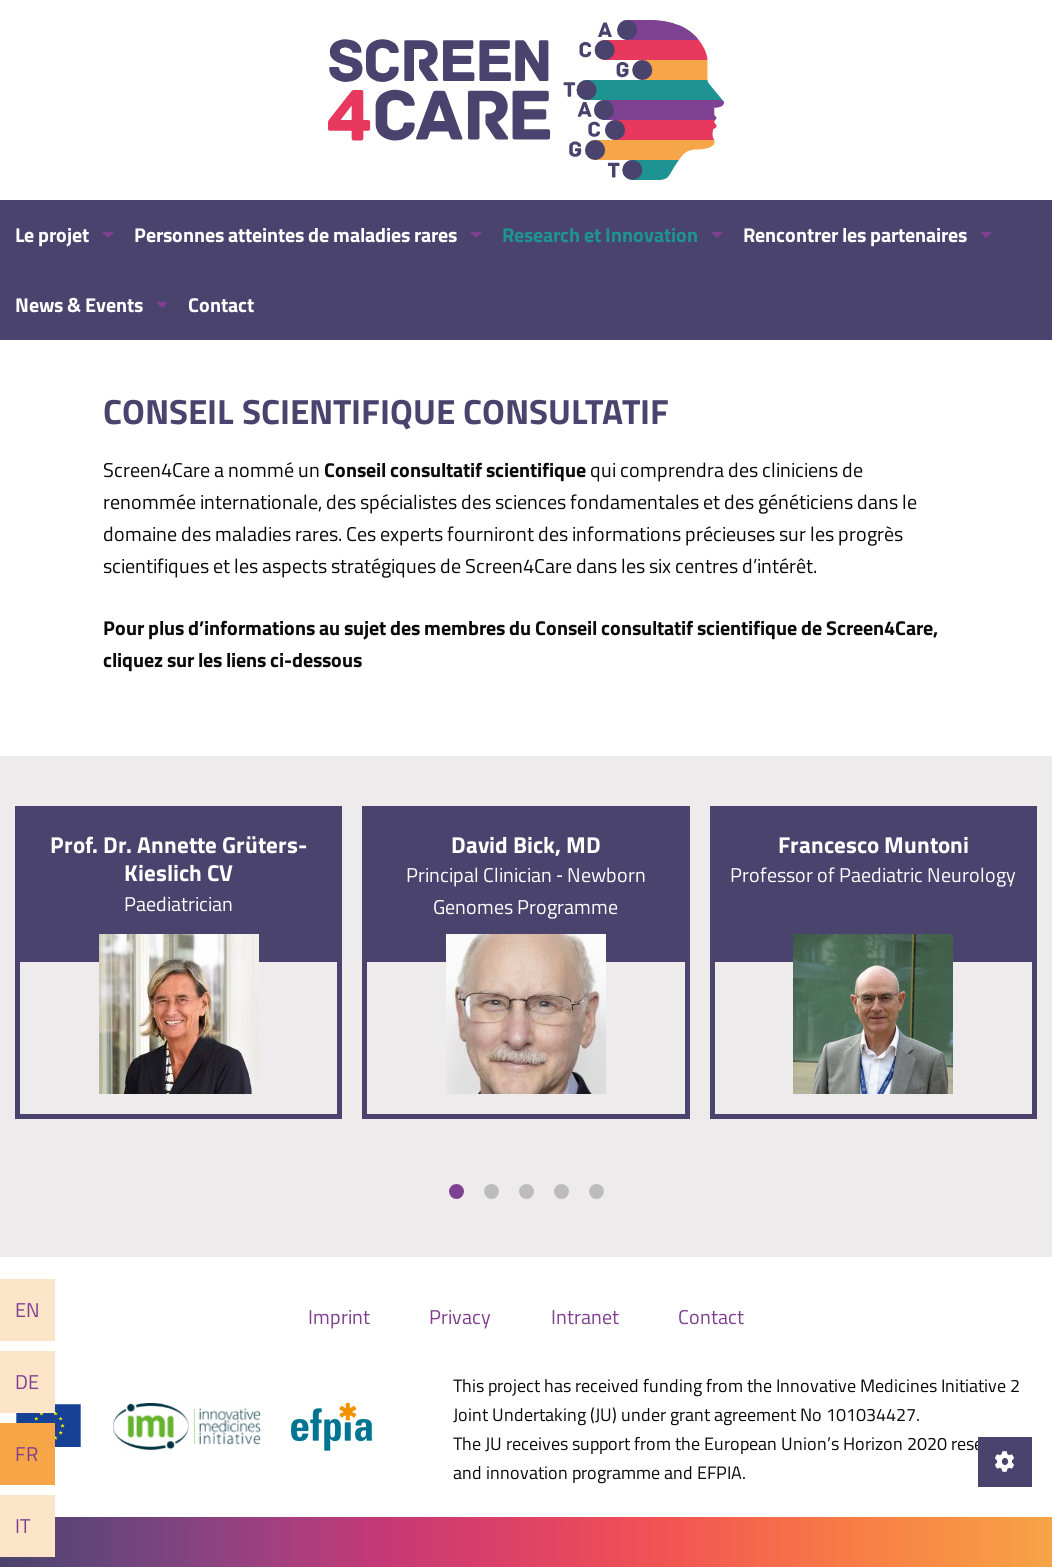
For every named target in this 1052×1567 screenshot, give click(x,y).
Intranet (585, 1316)
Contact (711, 1316)
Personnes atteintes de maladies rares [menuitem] (295, 234)
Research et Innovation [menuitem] (600, 234)
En (27, 1309)
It (23, 1525)
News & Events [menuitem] (79, 304)
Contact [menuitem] (221, 304)
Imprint (339, 1316)
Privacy (460, 1316)
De (27, 1381)
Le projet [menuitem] (52, 234)
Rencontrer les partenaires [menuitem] (855, 234)
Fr (26, 1453)
